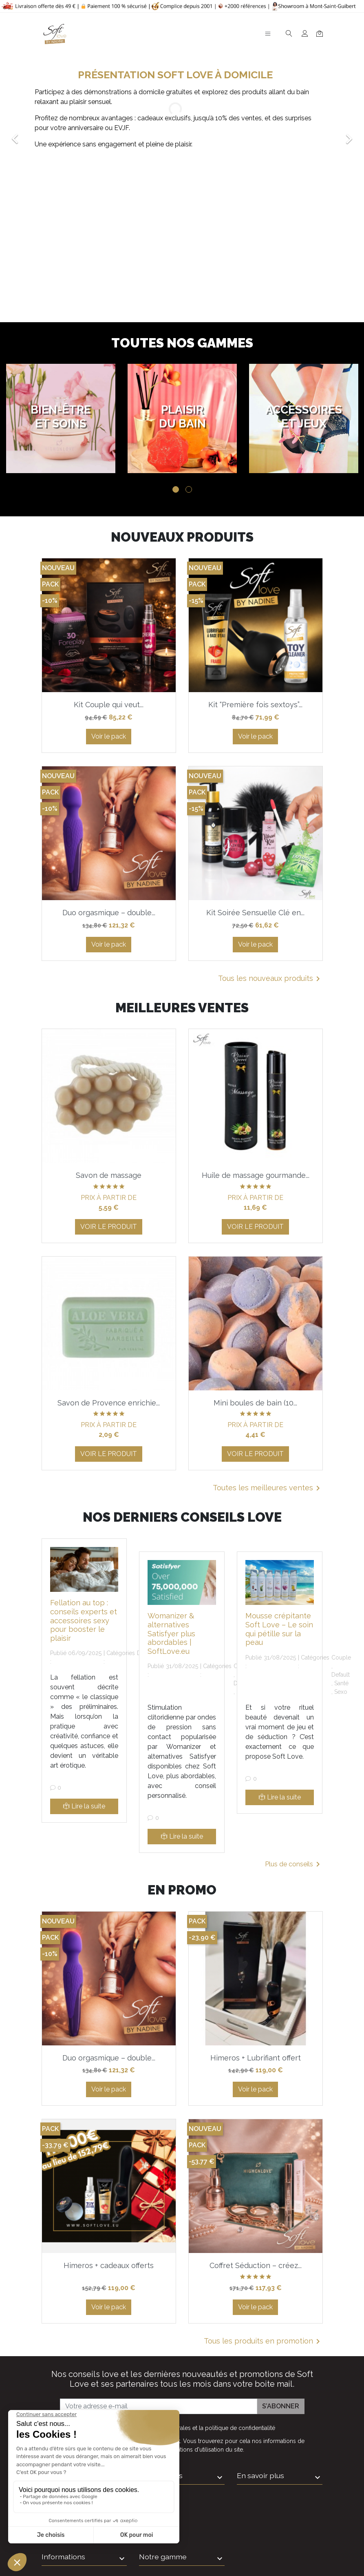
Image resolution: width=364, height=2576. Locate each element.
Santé (341, 1683)
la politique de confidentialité (237, 2428)
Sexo (340, 1692)
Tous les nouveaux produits (270, 979)
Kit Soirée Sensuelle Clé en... (255, 912)
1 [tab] (175, 489)
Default (340, 1674)
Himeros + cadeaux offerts (109, 2265)
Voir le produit (108, 1226)
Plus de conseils (294, 1864)
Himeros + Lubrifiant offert (255, 2058)
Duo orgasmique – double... (108, 912)
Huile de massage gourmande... (255, 1175)
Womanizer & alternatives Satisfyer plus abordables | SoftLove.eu (171, 1633)
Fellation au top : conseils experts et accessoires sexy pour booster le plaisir (83, 1620)
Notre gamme (163, 2556)
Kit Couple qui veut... (108, 704)
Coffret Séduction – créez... (256, 2265)
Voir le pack (108, 736)
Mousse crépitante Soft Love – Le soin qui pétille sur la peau (279, 1629)
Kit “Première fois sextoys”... (255, 704)
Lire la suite (84, 1806)
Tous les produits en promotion (263, 2341)
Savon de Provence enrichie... (108, 1403)
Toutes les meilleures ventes (268, 1488)
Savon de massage (108, 1175)
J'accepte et (187, 2428)
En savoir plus (260, 2475)
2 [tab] (188, 489)
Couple (341, 1657)
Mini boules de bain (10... (255, 1403)
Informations (161, 2475)
